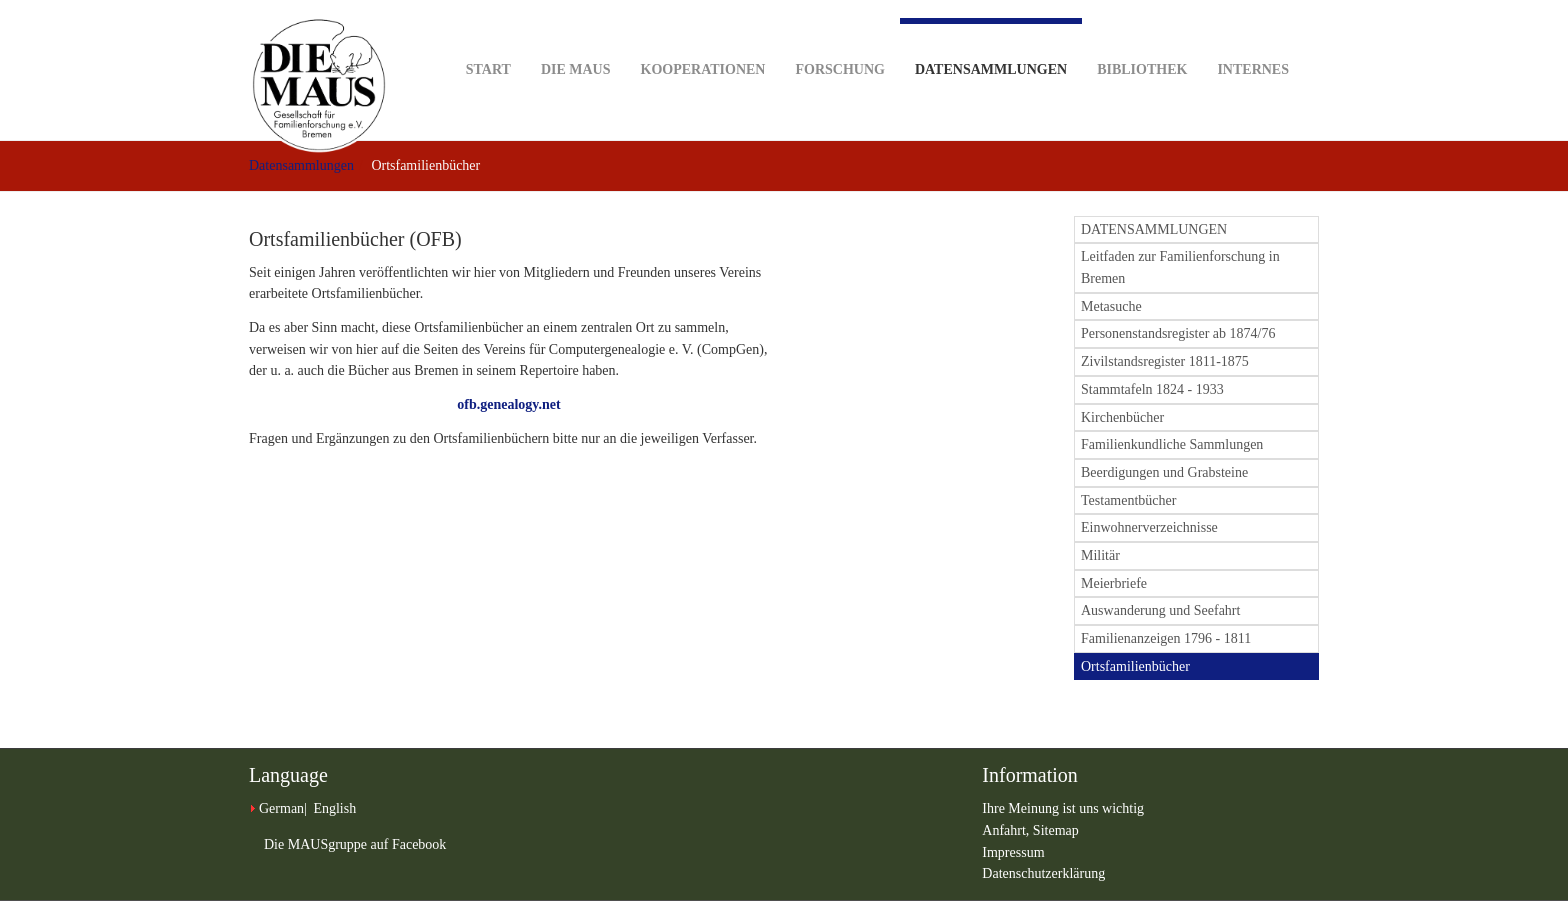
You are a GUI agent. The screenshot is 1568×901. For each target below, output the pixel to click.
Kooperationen (703, 38)
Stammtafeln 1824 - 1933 (1152, 389)
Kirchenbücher (1122, 417)
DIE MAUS (576, 38)
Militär (1100, 555)
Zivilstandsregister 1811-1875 (1165, 361)
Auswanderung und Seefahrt (1160, 610)
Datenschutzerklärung (1043, 873)
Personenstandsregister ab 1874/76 (1178, 333)
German (281, 808)
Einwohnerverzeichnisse (1149, 527)
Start (488, 38)
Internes (1253, 38)
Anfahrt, (1007, 830)
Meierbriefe (1114, 583)
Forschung (839, 38)
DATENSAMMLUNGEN (1154, 229)
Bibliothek (1142, 38)
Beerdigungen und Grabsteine (1164, 472)
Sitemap (1056, 830)
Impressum (1013, 852)
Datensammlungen (991, 47)
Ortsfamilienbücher (1135, 666)
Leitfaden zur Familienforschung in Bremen (1180, 267)
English (334, 808)
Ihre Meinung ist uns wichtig (1063, 808)
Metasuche (1111, 306)
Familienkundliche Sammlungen (1172, 444)
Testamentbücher (1128, 500)
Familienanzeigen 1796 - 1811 (1166, 638)
